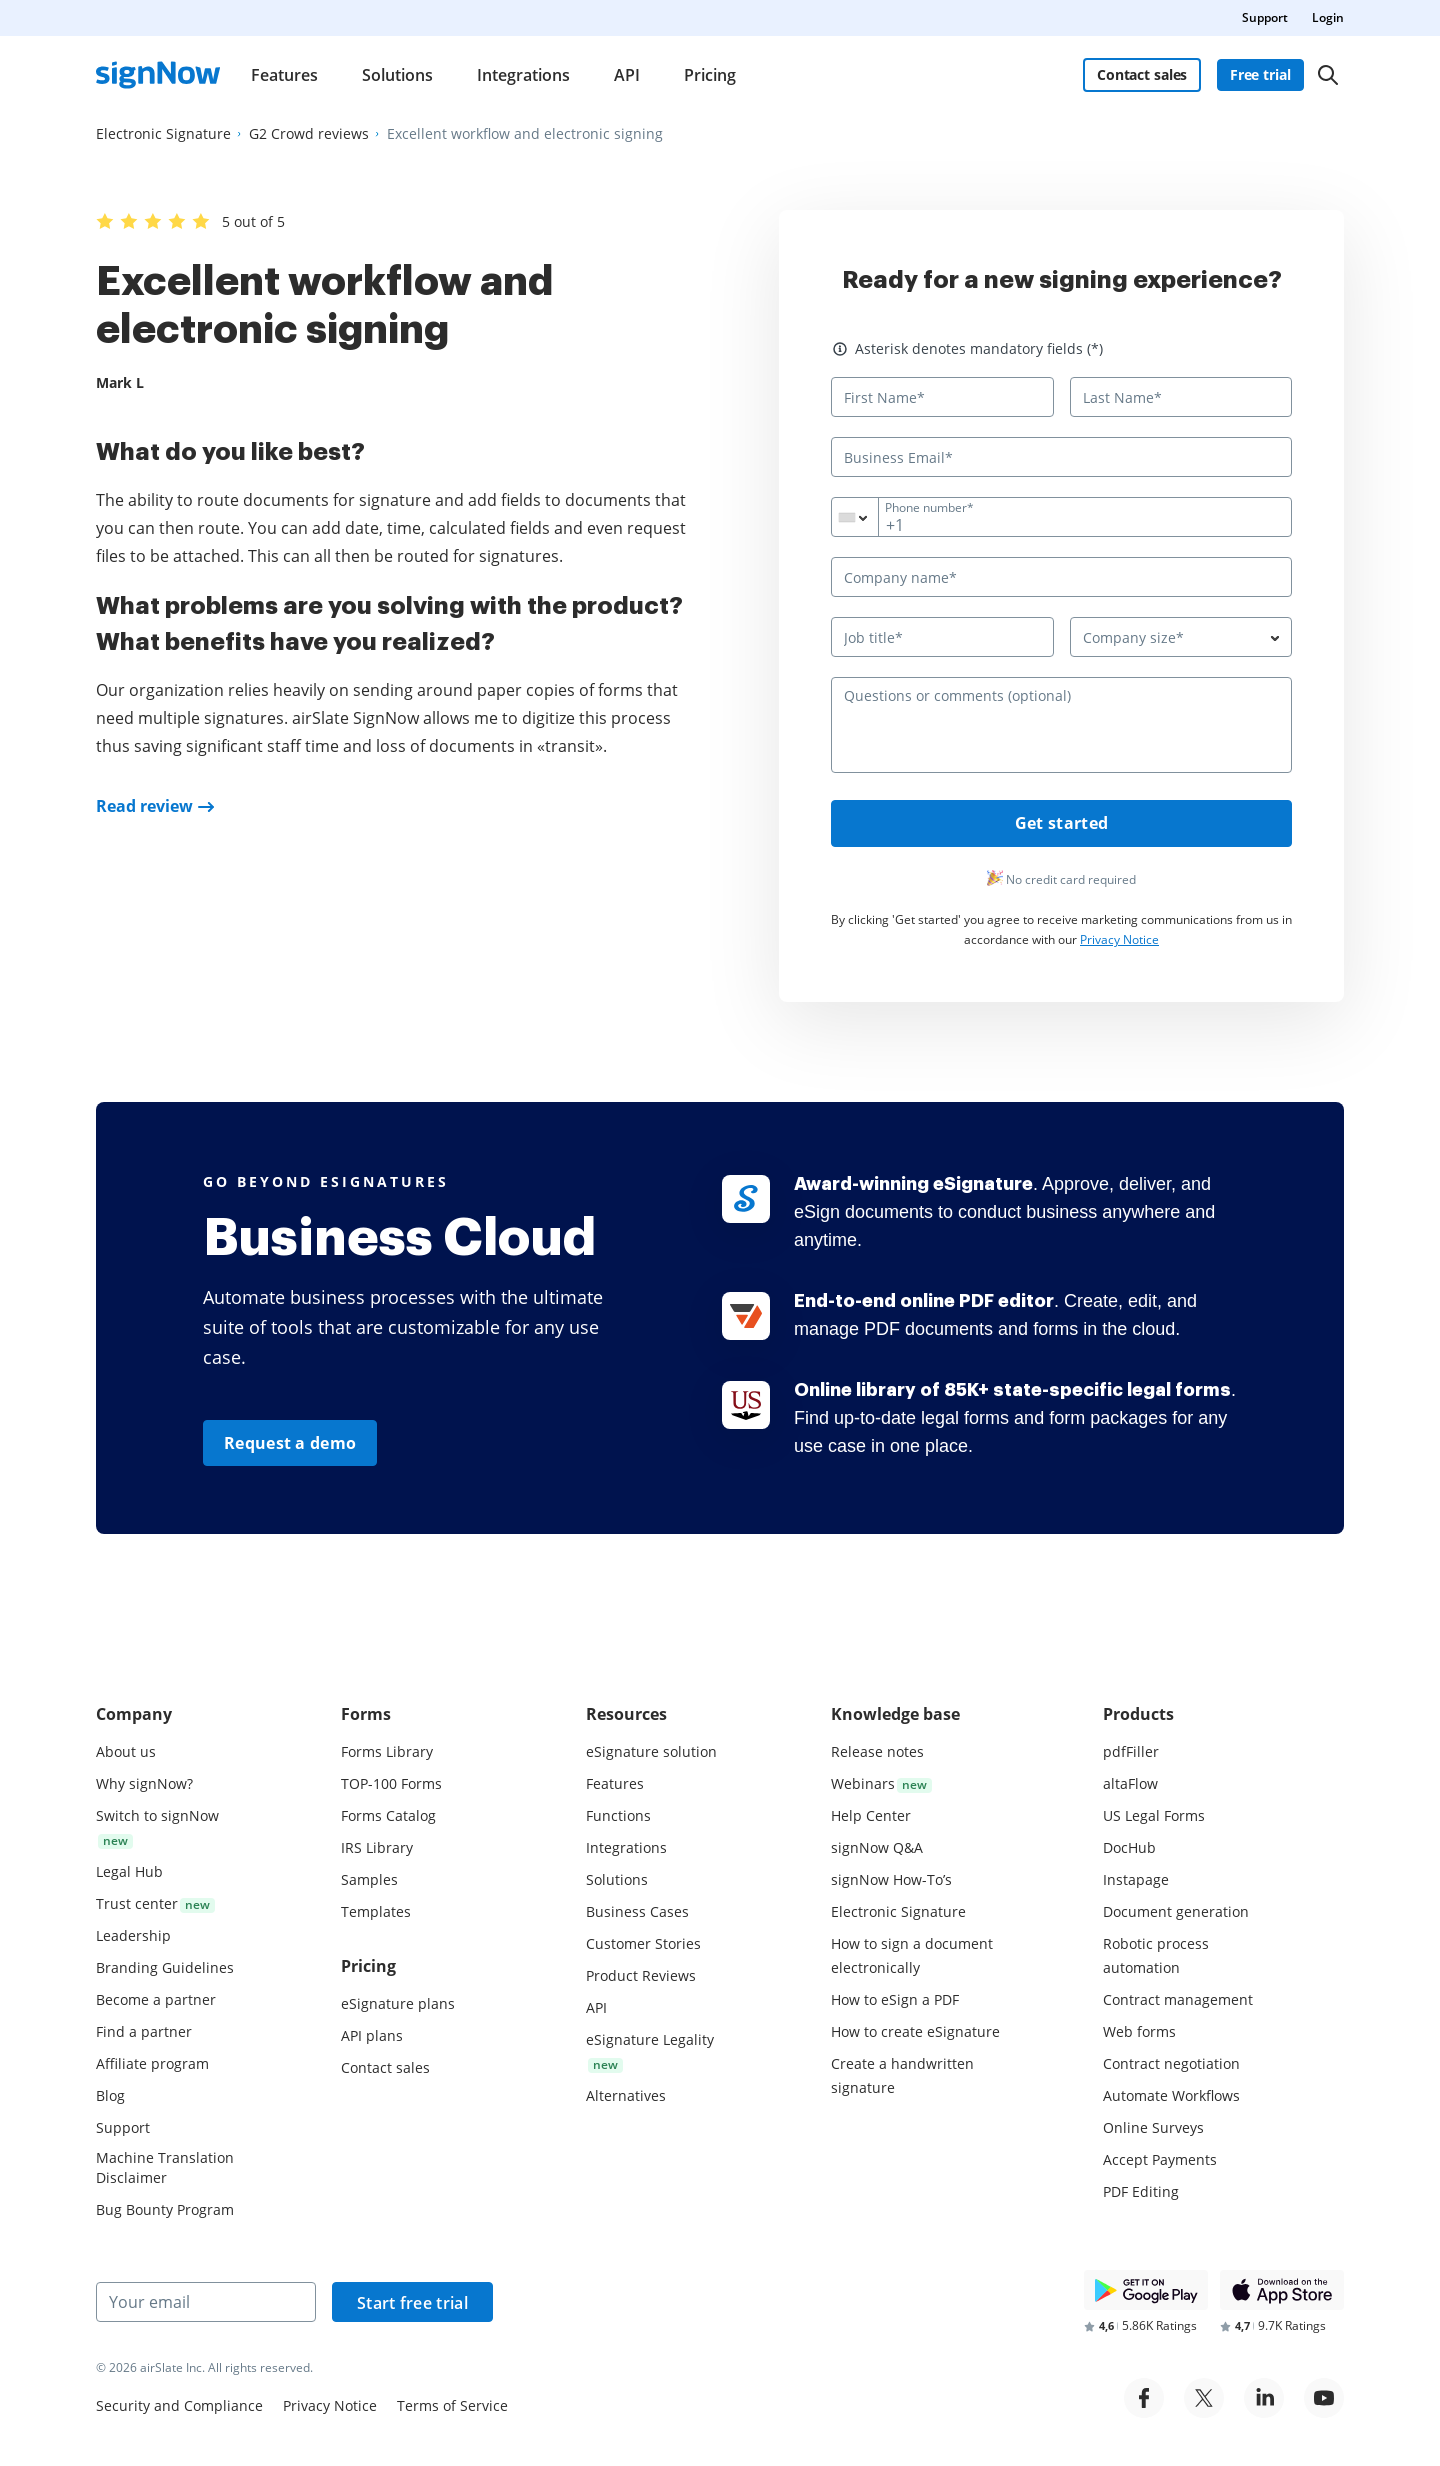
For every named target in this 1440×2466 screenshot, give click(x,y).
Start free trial (412, 2303)
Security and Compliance (179, 2405)
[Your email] (206, 2302)
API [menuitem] (627, 75)
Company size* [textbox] (1133, 637)
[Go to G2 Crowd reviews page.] (309, 134)
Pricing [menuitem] (710, 75)
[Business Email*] (1061, 457)
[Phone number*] (1061, 517)
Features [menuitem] (284, 75)
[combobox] (868, 517)
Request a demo (290, 1444)
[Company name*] (1061, 577)
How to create (915, 2031)
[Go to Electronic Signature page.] (163, 134)
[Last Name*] (1181, 397)
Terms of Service (452, 2405)
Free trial (1260, 74)
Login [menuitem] (1328, 17)
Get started (1061, 824)
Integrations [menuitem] (523, 75)
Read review (144, 806)
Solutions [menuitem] (397, 75)
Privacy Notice (1119, 940)
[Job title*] (942, 637)
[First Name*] (942, 397)
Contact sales (1142, 74)
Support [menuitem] (1265, 17)
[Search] (1328, 75)
